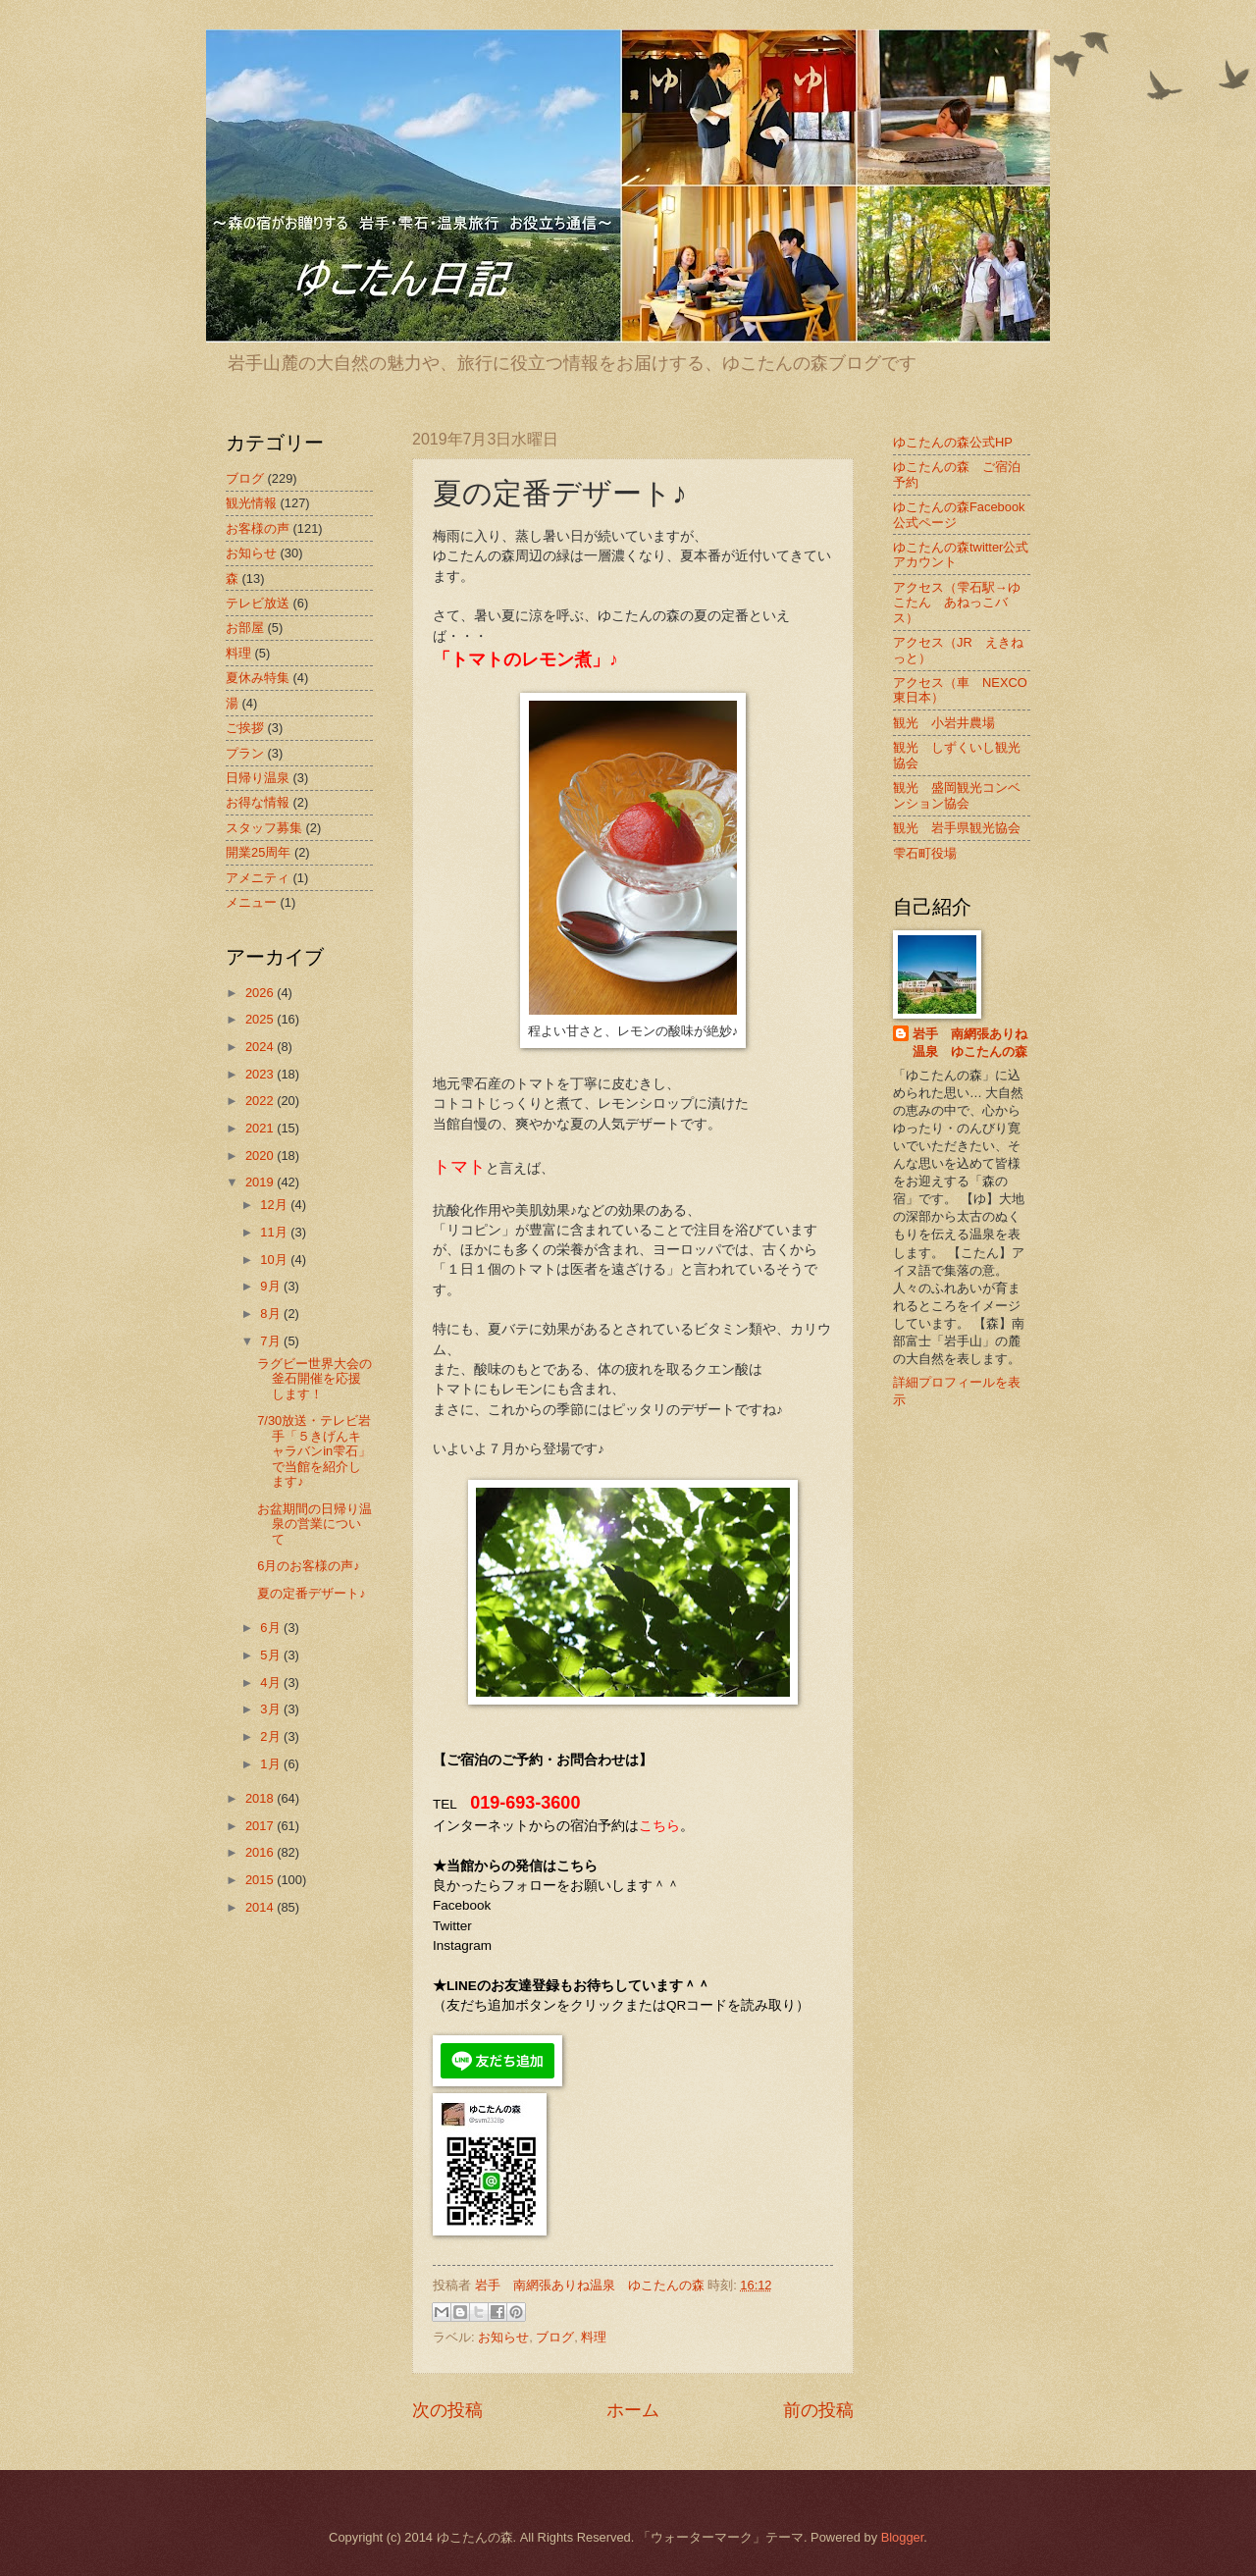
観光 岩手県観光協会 (956, 827)
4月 (272, 1682)
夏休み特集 (257, 677)
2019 (261, 1182)
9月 (272, 1286)
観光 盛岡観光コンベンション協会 (956, 795)
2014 (261, 1907)
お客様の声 (257, 528)
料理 (593, 2337)
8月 (272, 1313)
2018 (261, 1798)
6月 (272, 1627)
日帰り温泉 (257, 777)
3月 (272, 1709)
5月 (272, 1655)
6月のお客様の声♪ (308, 1565)
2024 (261, 1046)
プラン (245, 753)
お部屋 (245, 627)
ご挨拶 (245, 727)
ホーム (632, 2410)
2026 (261, 992)
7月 (272, 1341)
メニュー (251, 902)
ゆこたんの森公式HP (953, 442)
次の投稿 (447, 2410)
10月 (275, 1259)
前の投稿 (818, 2410)
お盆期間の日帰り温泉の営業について (314, 1524)
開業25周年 (258, 852)
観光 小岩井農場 (944, 722)
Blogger (902, 2537)
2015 (261, 1879)
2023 (261, 1074)
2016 (261, 1852)
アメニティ (257, 877)
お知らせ (503, 2337)
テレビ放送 (257, 603)
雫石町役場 (925, 853)
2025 (261, 1019)
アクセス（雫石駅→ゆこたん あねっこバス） (956, 602)
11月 (275, 1232)
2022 (261, 1100)
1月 (272, 1764)
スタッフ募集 (264, 827)
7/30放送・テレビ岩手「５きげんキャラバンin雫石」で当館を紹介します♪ (314, 1451)
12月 (275, 1204)
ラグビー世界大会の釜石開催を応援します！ (314, 1378)
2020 (261, 1155)
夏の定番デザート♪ (311, 1593)
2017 (261, 1825)
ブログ (555, 2337)
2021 (261, 1128)
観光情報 (251, 503)
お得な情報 (257, 802)
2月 (272, 1736)
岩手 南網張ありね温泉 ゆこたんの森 (970, 1042)
